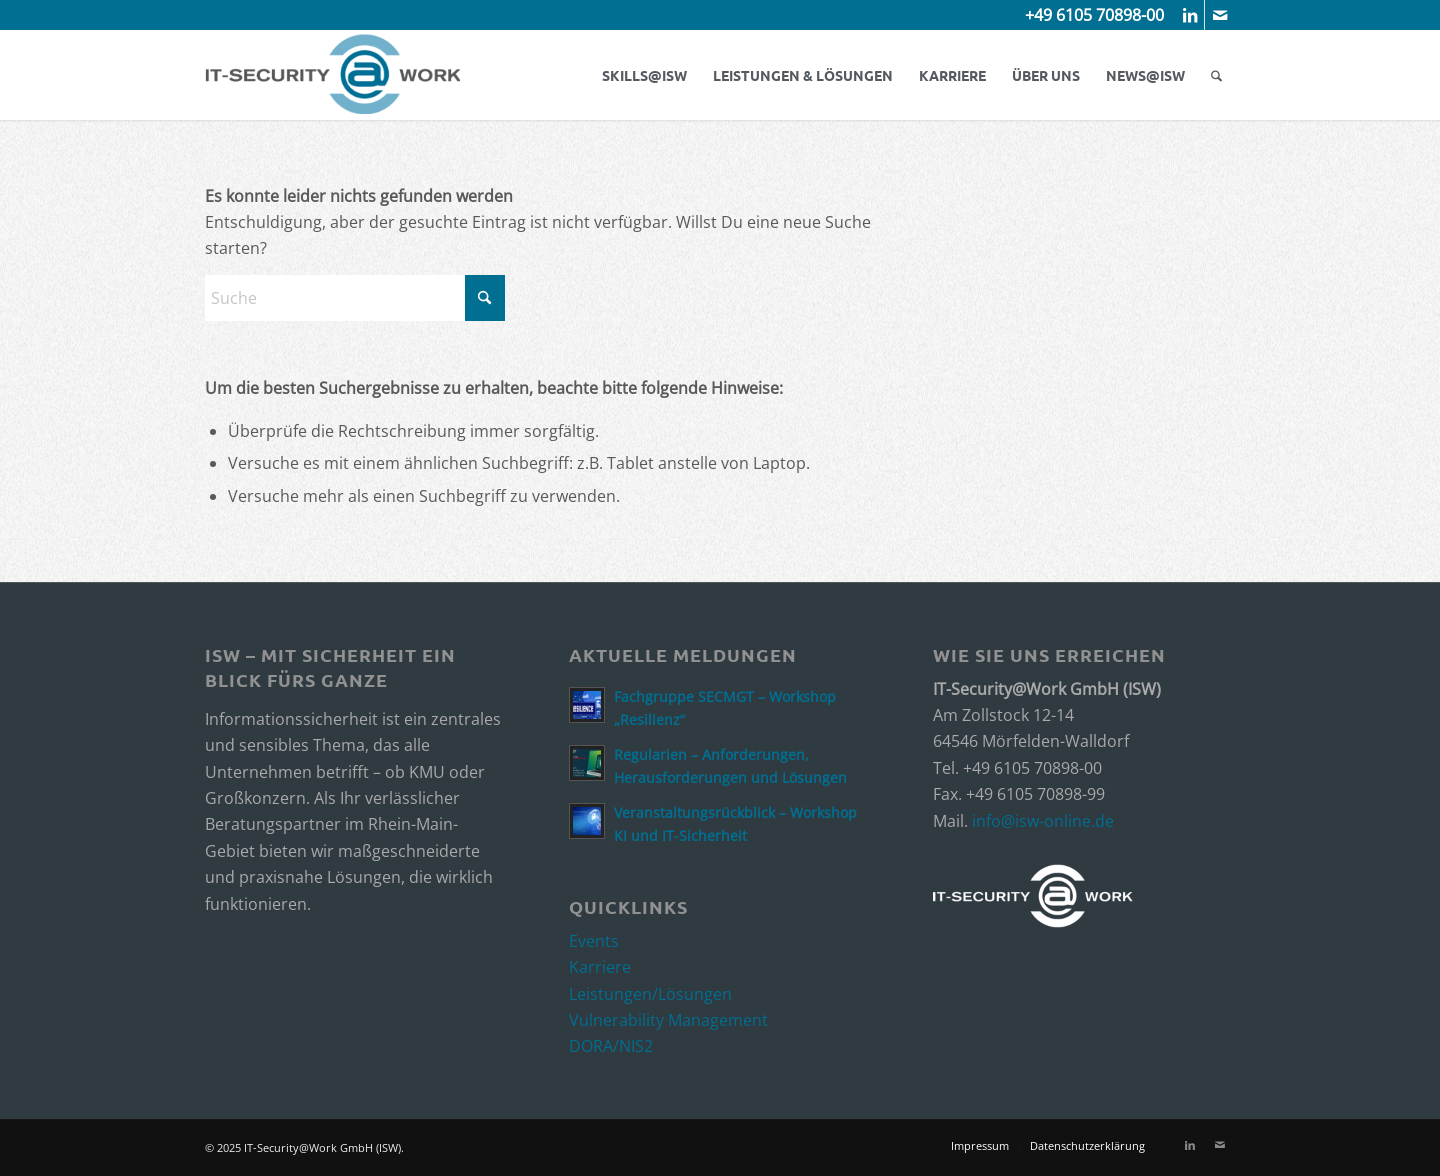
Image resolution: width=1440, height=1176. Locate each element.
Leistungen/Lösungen (650, 994)
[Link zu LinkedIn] (1189, 15)
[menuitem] (644, 75)
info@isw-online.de (1043, 821)
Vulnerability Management (668, 1020)
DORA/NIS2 (611, 1046)
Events (594, 941)
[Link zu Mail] (1220, 15)
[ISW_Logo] (332, 75)
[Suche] (1216, 75)
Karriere (600, 967)
